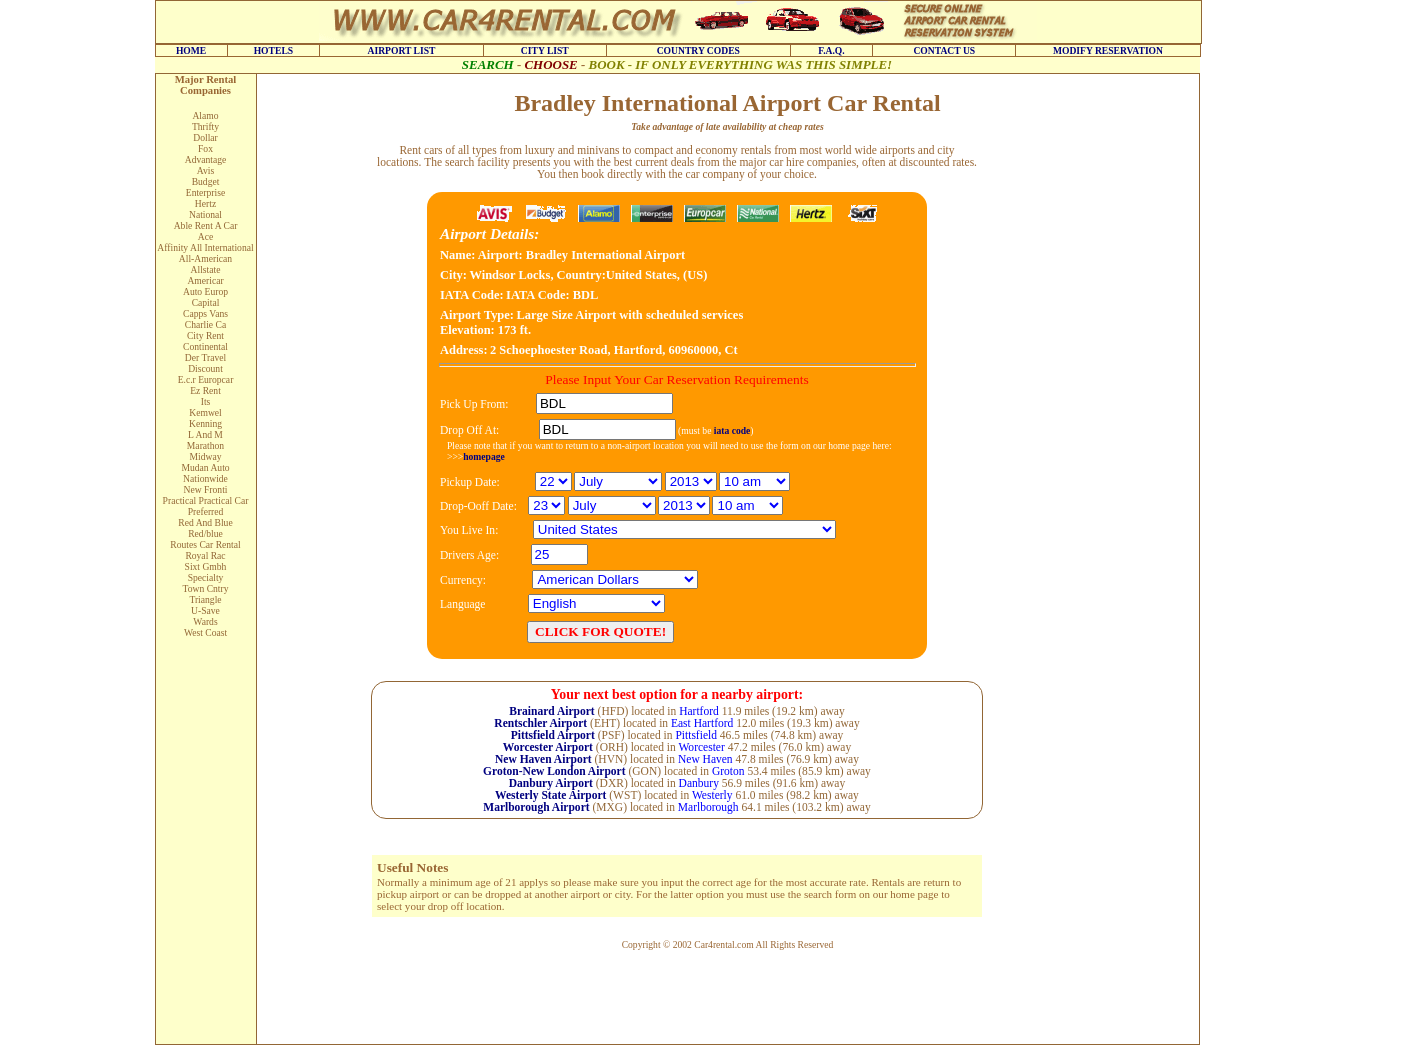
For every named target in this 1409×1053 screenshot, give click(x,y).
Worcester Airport (548, 747)
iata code (732, 430)
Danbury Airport (551, 783)
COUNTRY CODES (698, 50)
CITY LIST (545, 50)
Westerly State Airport (550, 795)
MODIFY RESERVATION (1108, 50)
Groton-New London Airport (554, 771)
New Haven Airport (543, 759)
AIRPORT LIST (401, 50)
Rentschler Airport (540, 723)
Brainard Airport (551, 711)
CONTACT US (944, 50)
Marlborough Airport (536, 807)
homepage (484, 456)
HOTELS (273, 50)
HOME (191, 50)
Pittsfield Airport (553, 735)
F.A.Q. (831, 50)
